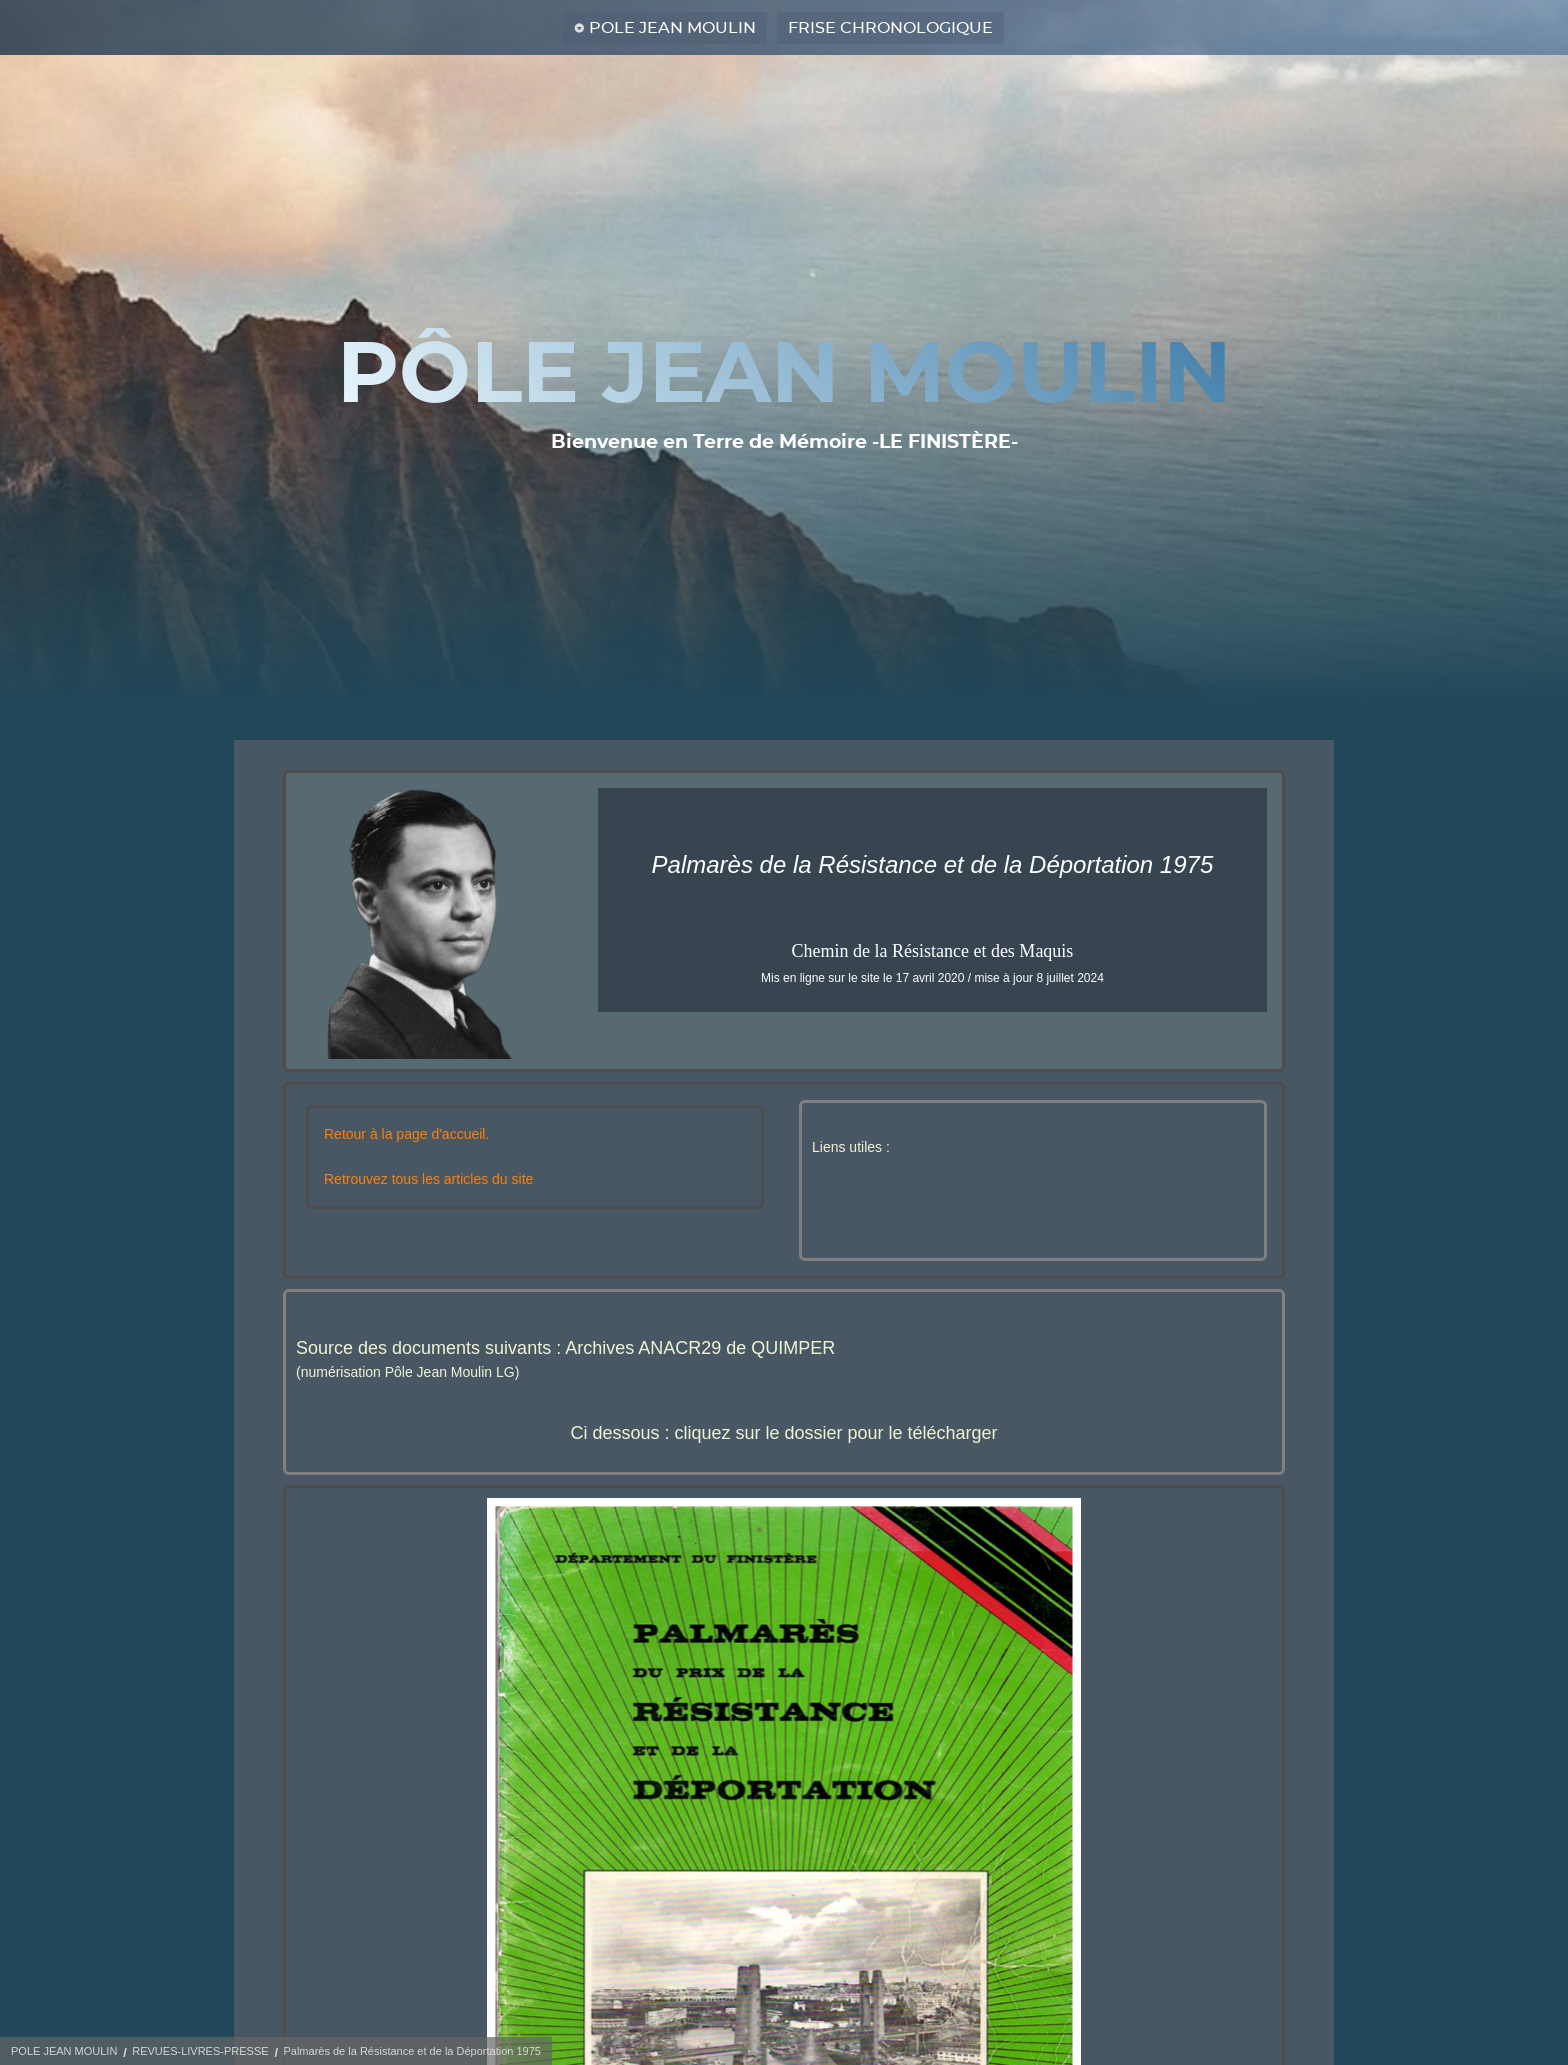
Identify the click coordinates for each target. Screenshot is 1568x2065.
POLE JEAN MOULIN (672, 28)
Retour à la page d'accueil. (406, 1134)
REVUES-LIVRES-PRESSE (200, 2051)
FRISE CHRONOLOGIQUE (890, 28)
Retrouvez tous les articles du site (428, 1179)
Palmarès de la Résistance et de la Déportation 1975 (411, 2051)
